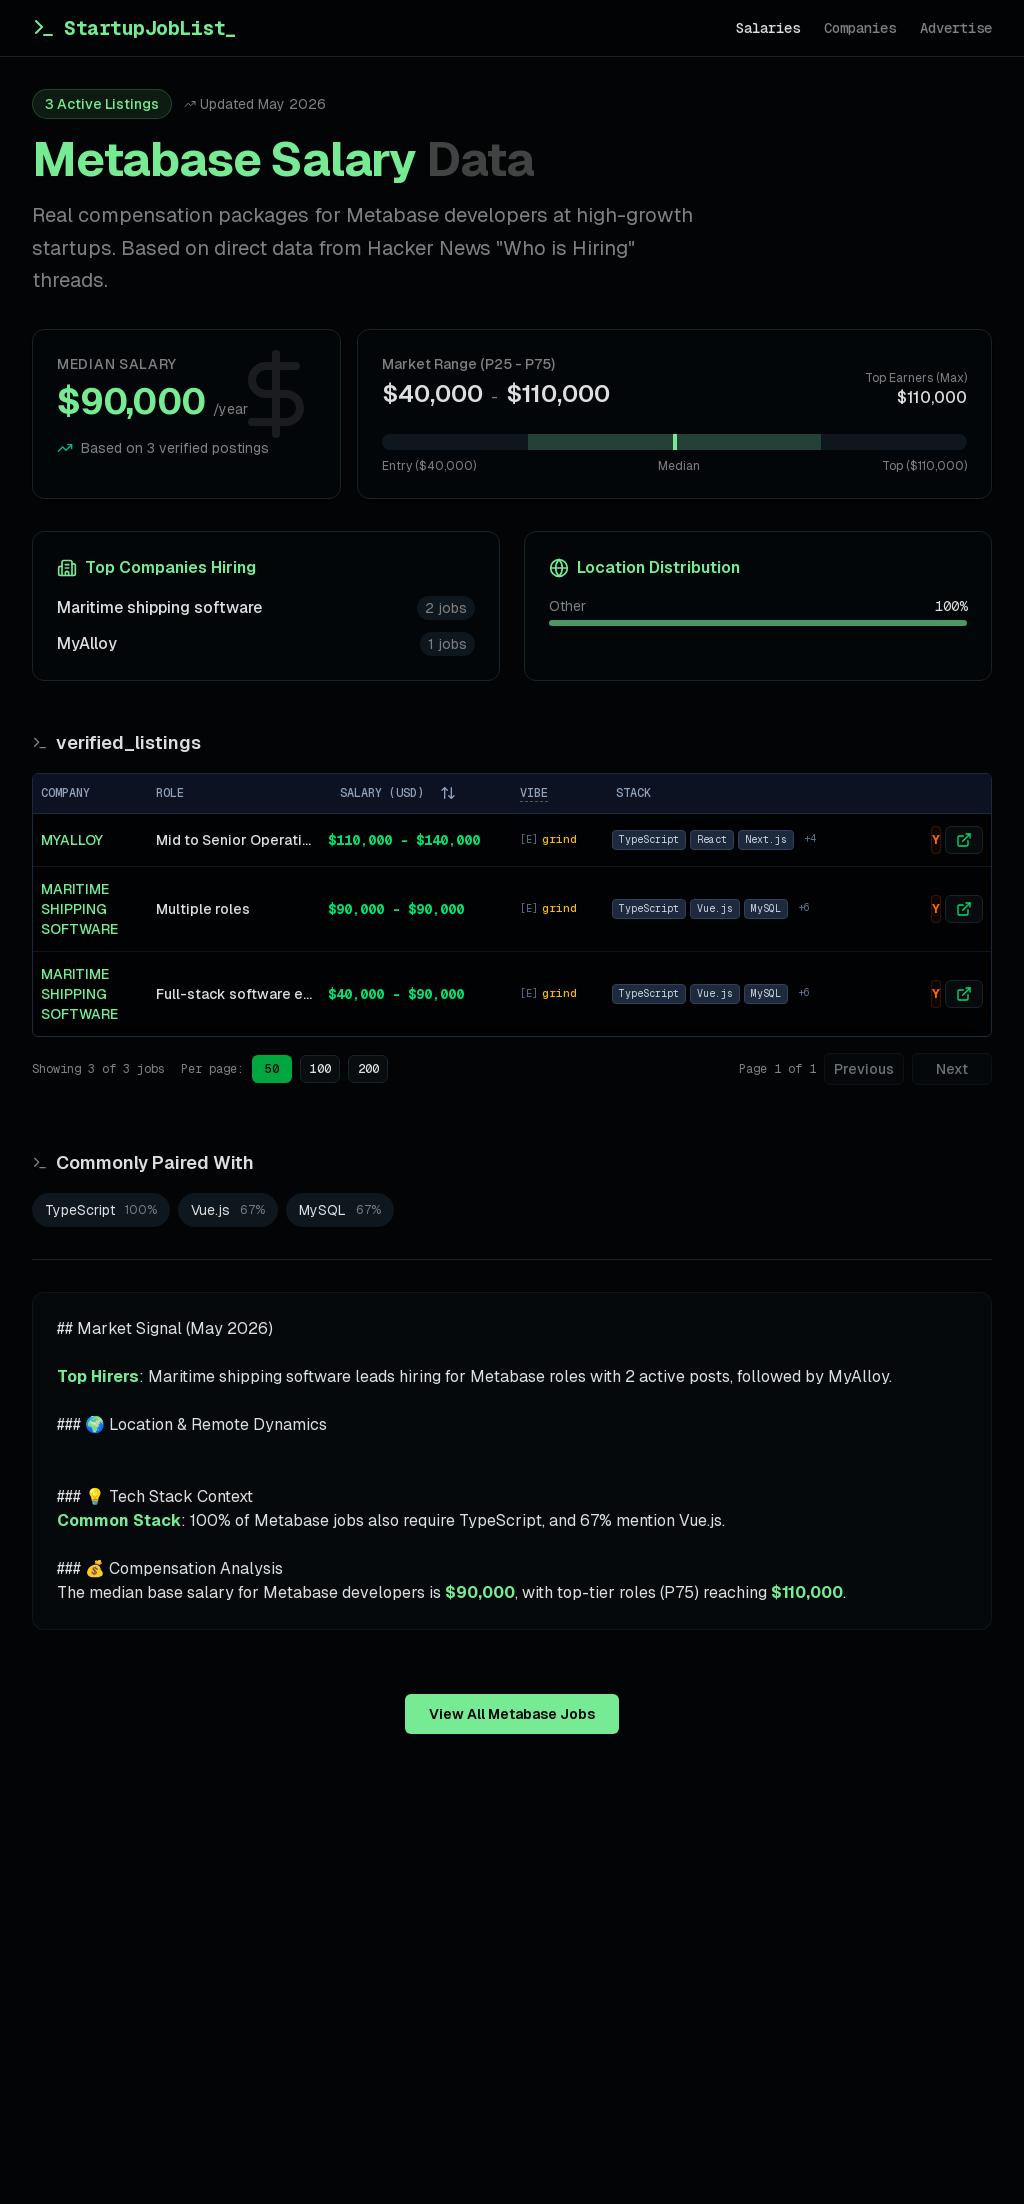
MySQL (766, 908)
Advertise (956, 28)
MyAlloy (87, 643)
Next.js (766, 839)
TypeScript (649, 839)
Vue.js (715, 908)
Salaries (768, 28)
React (712, 839)
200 (368, 1069)
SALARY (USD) (398, 793)
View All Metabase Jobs (512, 1714)
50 (272, 1069)
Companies (860, 28)
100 (320, 1069)
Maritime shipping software (159, 607)
